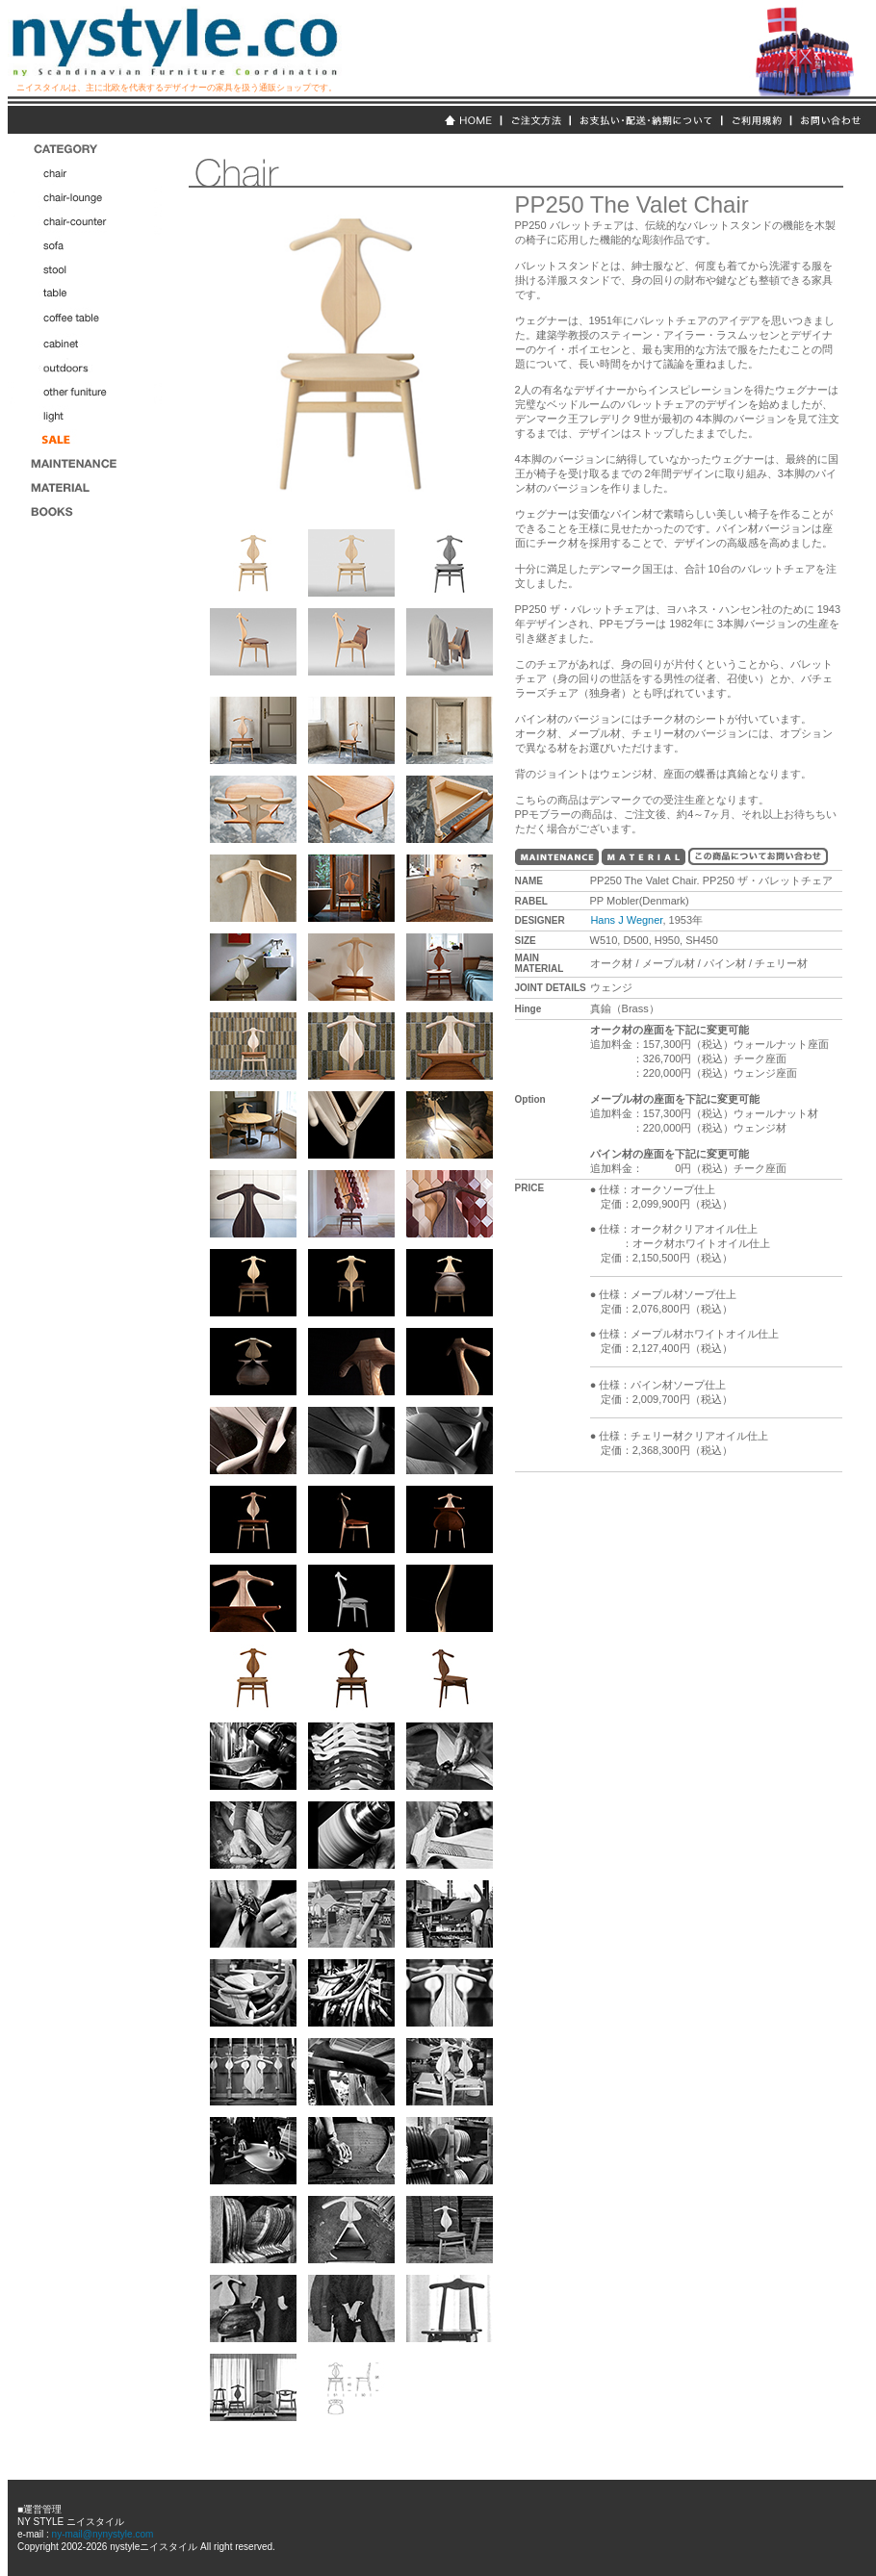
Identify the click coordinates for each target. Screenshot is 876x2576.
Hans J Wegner (626, 920)
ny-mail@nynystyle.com (101, 2534)
